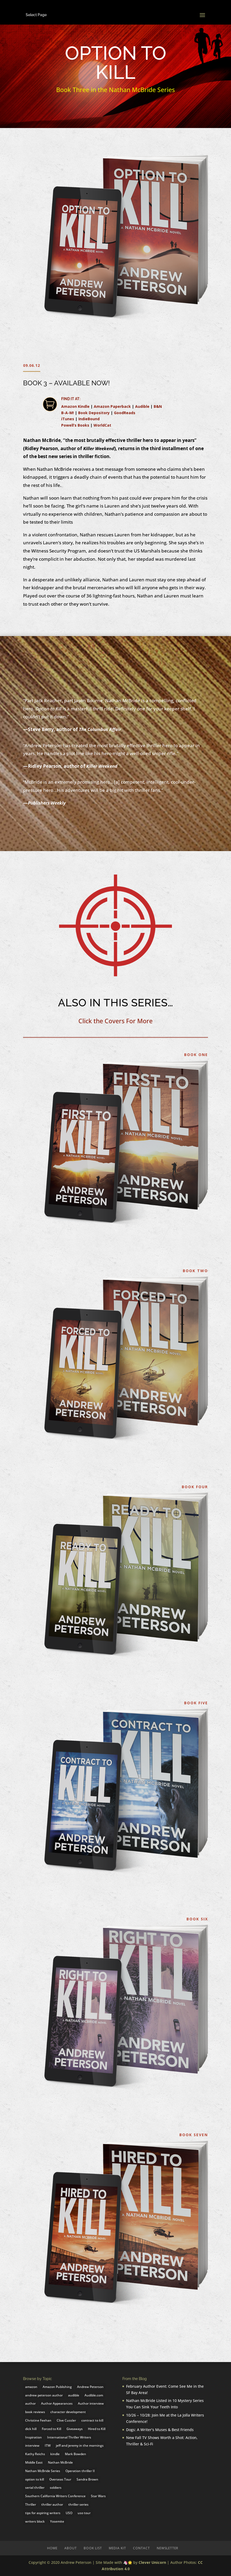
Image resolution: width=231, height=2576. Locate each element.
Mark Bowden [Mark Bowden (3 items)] (75, 2454)
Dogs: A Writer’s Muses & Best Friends (160, 2429)
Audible (142, 406)
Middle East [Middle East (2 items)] (34, 2462)
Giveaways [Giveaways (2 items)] (74, 2429)
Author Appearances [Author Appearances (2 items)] (57, 2403)
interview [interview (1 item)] (32, 2445)
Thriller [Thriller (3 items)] (30, 2504)
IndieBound (89, 418)
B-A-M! (67, 412)
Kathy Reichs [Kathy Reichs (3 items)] (35, 2454)
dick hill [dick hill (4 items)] (31, 2429)
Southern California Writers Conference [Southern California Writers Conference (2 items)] (55, 2496)
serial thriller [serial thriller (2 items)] (35, 2487)
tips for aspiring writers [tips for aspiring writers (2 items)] (42, 2513)
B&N (158, 406)
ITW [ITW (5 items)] (48, 2445)
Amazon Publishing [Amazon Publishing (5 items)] (57, 2387)
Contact (141, 2548)
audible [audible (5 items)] (73, 2395)
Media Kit (117, 2548)
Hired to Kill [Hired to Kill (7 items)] (96, 2429)
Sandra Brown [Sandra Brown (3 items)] (87, 2479)
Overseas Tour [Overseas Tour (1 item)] (60, 2479)
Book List (93, 2548)
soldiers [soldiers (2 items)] (55, 2487)
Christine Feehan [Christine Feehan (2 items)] (38, 2420)
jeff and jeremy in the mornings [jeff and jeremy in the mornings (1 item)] (80, 2445)
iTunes (67, 418)
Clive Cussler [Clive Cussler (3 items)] (66, 2420)
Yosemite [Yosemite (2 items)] (57, 2521)
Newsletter (167, 2548)
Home (52, 2548)
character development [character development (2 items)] (68, 2412)
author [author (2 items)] (30, 2403)
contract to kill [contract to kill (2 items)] (92, 2420)
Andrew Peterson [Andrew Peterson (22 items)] (90, 2387)
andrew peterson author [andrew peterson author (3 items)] (44, 2395)
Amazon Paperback (112, 406)
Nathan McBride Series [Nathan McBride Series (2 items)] (42, 2471)
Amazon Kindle (75, 406)
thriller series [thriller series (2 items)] (78, 2504)
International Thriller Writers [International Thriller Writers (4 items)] (69, 2437)
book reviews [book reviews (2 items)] (35, 2412)
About (70, 2548)
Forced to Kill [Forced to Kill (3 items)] (51, 2429)
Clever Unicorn (152, 2562)
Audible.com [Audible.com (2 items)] (94, 2395)
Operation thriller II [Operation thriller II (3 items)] (80, 2471)
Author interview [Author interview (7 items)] (91, 2403)
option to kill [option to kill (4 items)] (34, 2479)
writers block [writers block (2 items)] (35, 2521)
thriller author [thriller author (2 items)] (52, 2504)
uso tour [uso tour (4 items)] (84, 2513)
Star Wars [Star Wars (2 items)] (98, 2496)
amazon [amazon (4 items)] (31, 2387)
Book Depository (94, 412)
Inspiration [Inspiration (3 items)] (33, 2437)
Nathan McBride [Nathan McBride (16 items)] (60, 2462)
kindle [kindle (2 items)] (55, 2454)
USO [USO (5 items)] (69, 2513)
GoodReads (124, 412)
